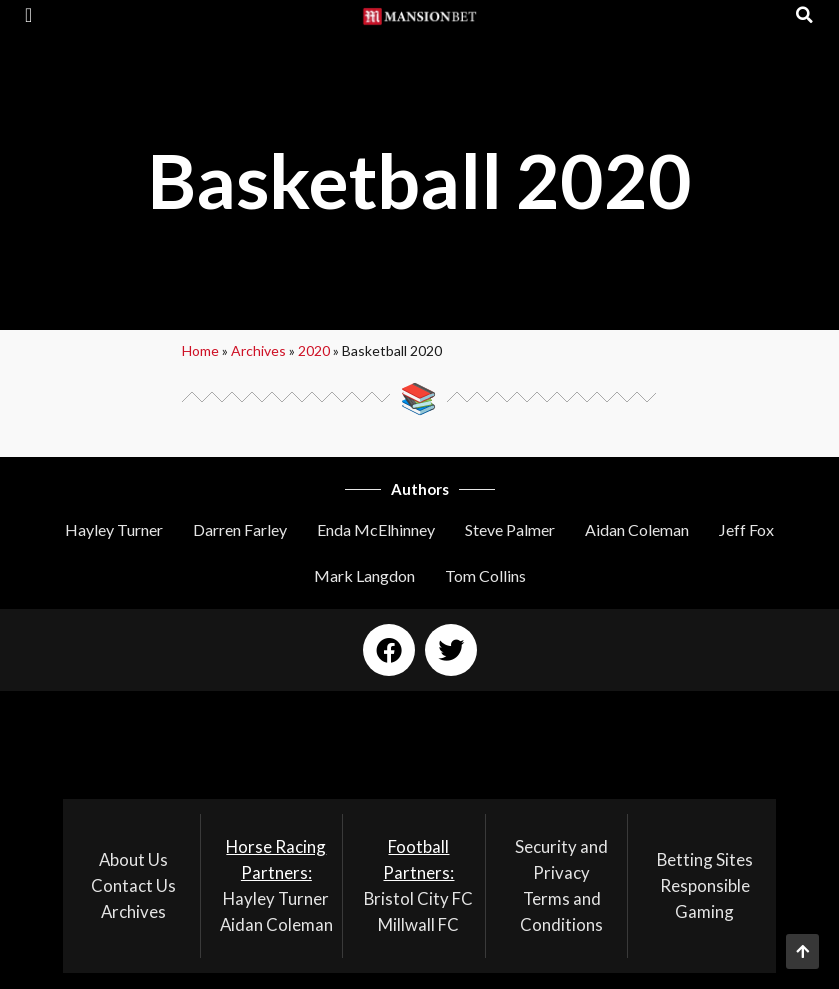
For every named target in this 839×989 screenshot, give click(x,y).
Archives (258, 350)
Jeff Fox (746, 529)
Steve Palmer (510, 529)
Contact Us (133, 885)
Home (200, 350)
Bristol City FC (418, 898)
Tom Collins (485, 575)
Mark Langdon (364, 575)
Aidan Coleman (637, 529)
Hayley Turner (114, 529)
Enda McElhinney (376, 529)
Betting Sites (705, 859)
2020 (314, 350)
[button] (28, 15)
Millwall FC (418, 924)
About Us (133, 859)
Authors (420, 489)
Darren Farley (240, 529)
